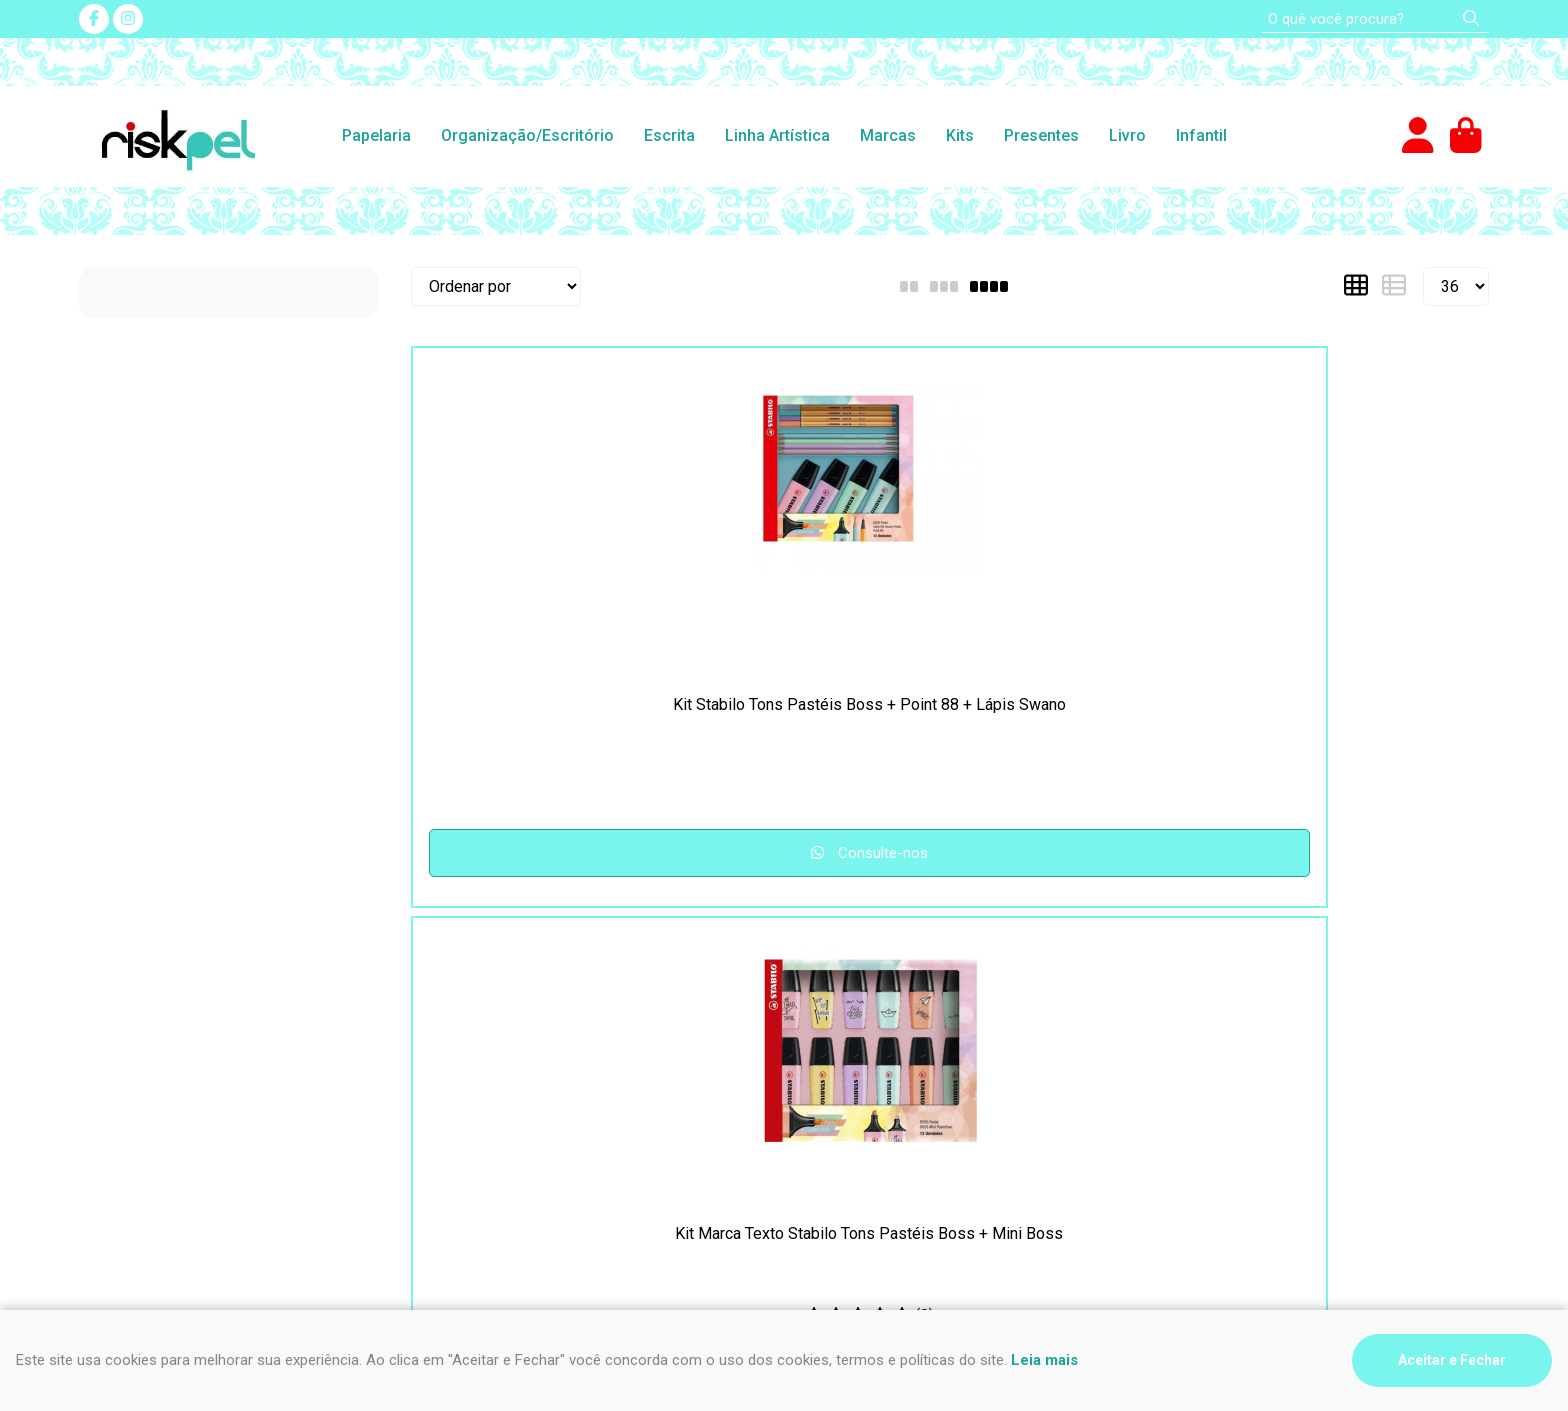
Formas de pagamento (157, 1070)
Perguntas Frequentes (517, 998)
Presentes (1041, 135)
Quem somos (486, 1070)
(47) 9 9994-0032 (871, 1022)
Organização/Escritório (527, 135)
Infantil (1201, 135)
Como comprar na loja (154, 1046)
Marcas (888, 135)
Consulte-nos (541, 853)
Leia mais (1044, 1360)
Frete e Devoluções (148, 1022)
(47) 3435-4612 (863, 998)
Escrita (669, 135)
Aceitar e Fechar (1452, 1360)
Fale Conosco (487, 1046)
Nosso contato (490, 1022)
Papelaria (376, 135)
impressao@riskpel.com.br (901, 1081)
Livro (1127, 135)
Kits (960, 135)
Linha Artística (777, 135)
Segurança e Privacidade (165, 998)
